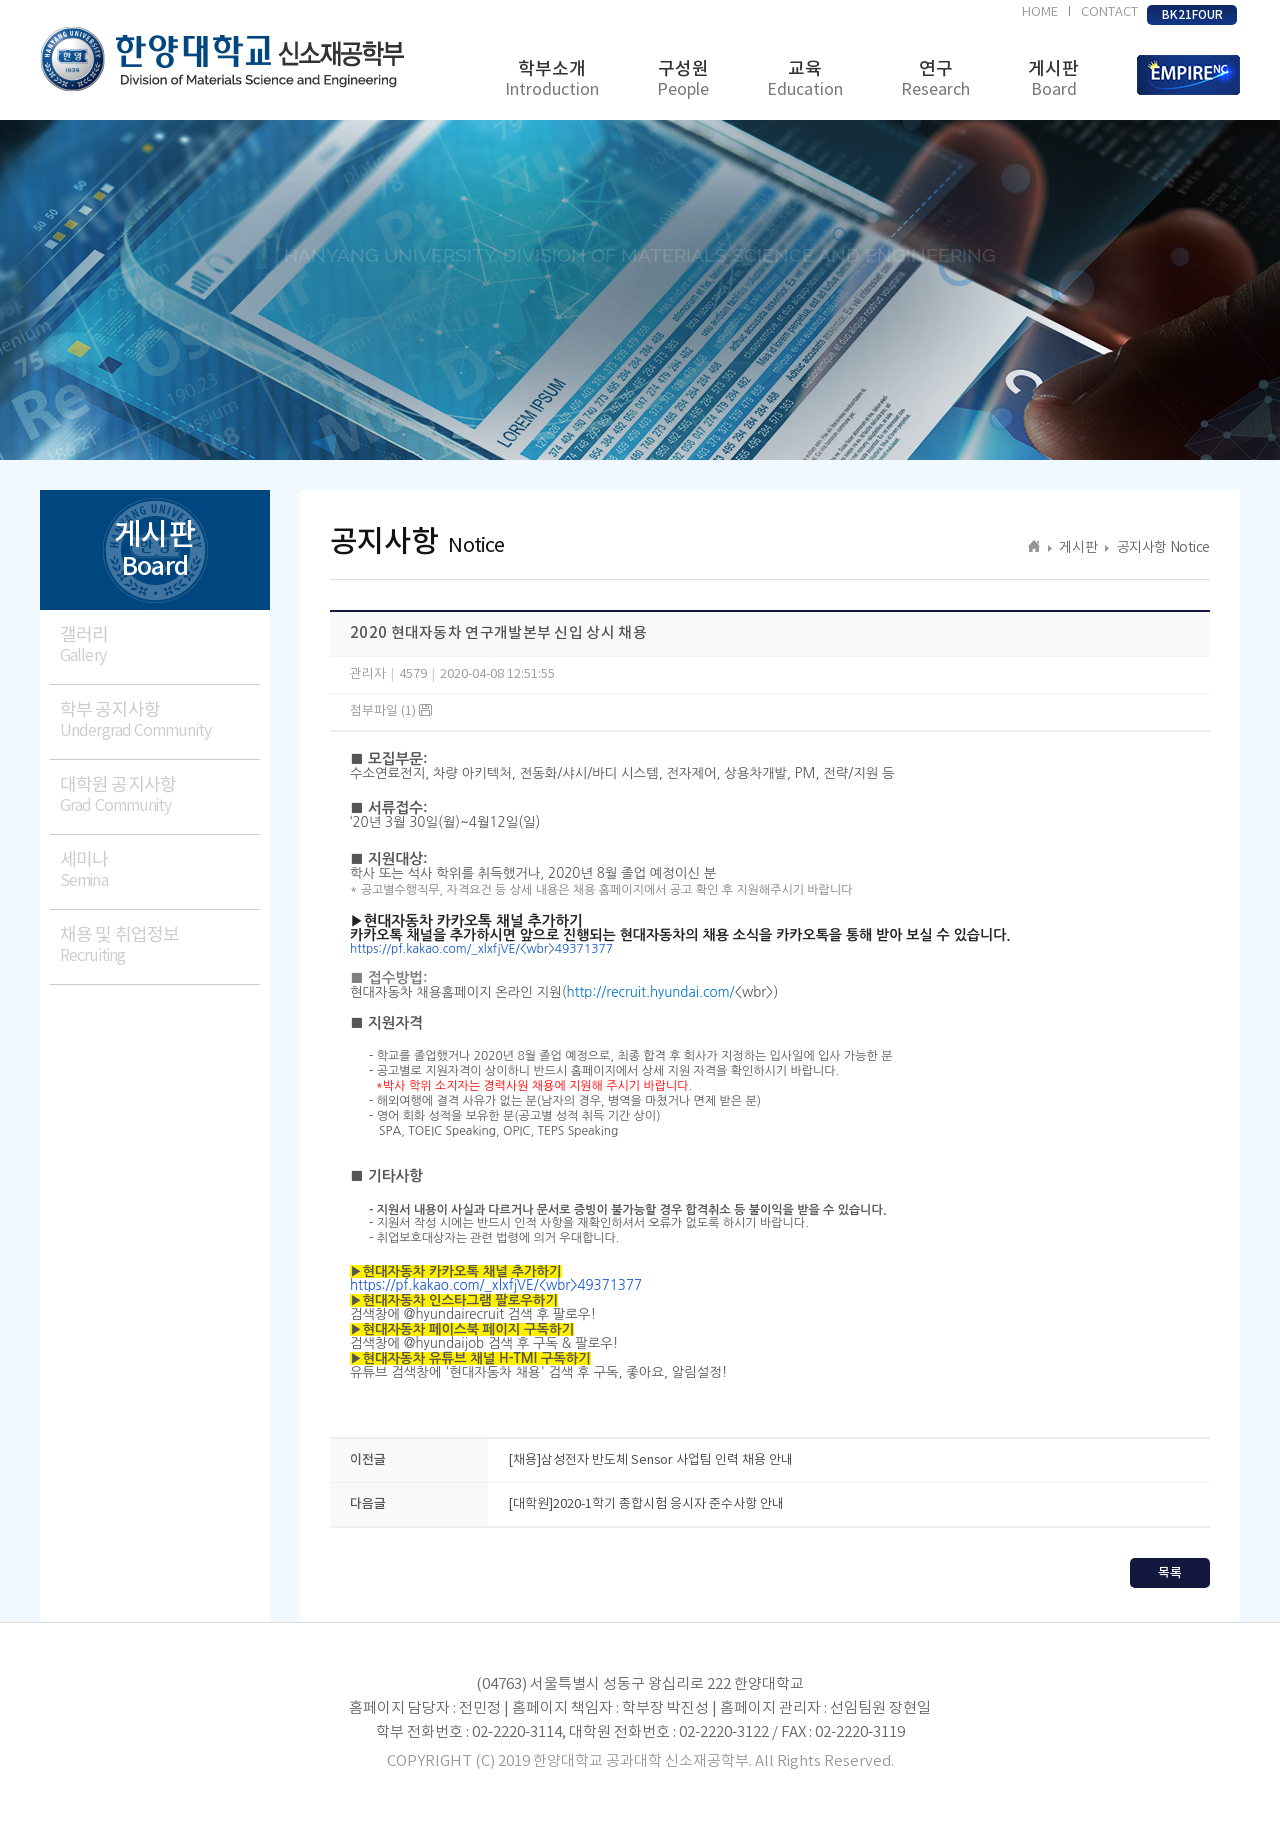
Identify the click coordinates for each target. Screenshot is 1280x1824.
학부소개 (552, 79)
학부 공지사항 (160, 720)
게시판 (1053, 79)
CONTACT (1109, 12)
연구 (935, 79)
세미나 (160, 870)
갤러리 (160, 645)
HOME (1040, 12)
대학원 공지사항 (160, 795)
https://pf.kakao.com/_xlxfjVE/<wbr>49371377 (481, 949)
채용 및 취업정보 (160, 945)
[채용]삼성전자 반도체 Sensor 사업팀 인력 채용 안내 (650, 1460)
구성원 (683, 79)
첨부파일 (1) (391, 711)
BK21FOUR (1192, 15)
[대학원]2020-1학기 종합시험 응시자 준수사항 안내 (646, 1504)
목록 (1170, 1573)
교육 (805, 79)
